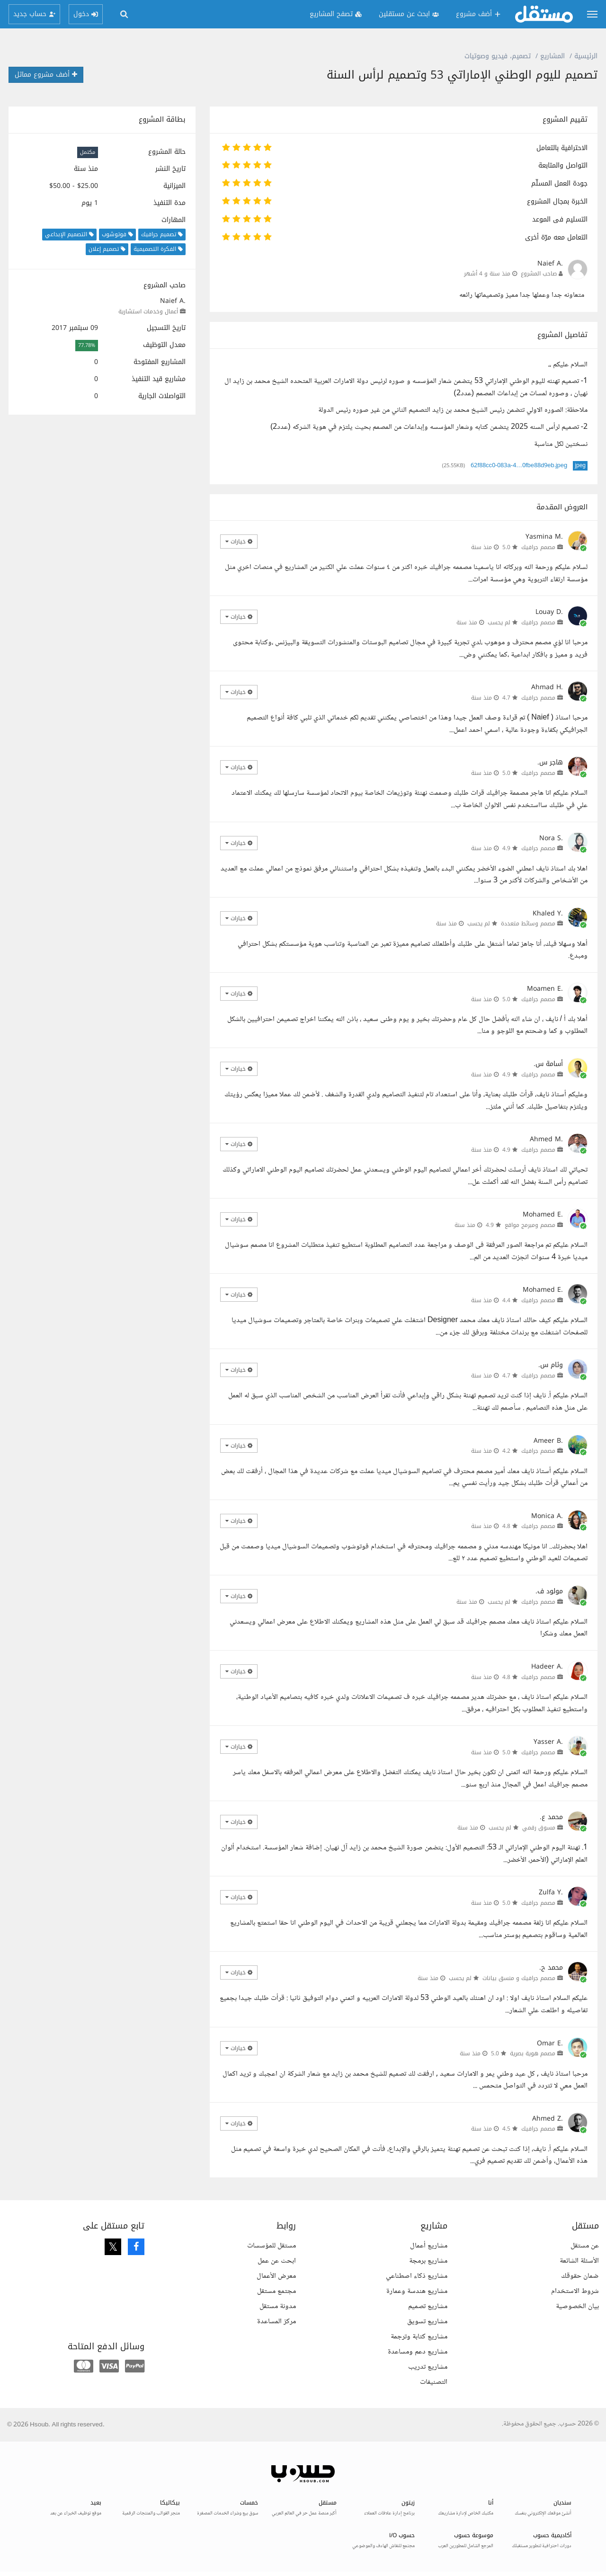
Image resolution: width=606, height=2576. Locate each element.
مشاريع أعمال (428, 2245)
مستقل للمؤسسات (271, 2245)
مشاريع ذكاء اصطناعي (416, 2276)
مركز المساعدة (276, 2321)
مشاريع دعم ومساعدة (417, 2351)
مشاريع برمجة (428, 2261)
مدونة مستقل (277, 2306)
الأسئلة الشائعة (579, 2261)
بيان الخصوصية (577, 2306)
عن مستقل (584, 2245)
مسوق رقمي (538, 1827)
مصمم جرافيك (538, 547)
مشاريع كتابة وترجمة (419, 2336)
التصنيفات (433, 2382)
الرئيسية (585, 56)
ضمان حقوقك (580, 2276)
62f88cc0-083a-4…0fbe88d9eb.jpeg (519, 466)
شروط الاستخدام (575, 2291)
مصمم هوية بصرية (532, 2053)
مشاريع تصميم (427, 2306)
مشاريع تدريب (427, 2367)
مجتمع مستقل (276, 2291)
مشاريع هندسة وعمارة (416, 2291)
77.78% (86, 345)
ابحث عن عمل (277, 2261)
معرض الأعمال (276, 2276)
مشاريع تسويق (427, 2321)
